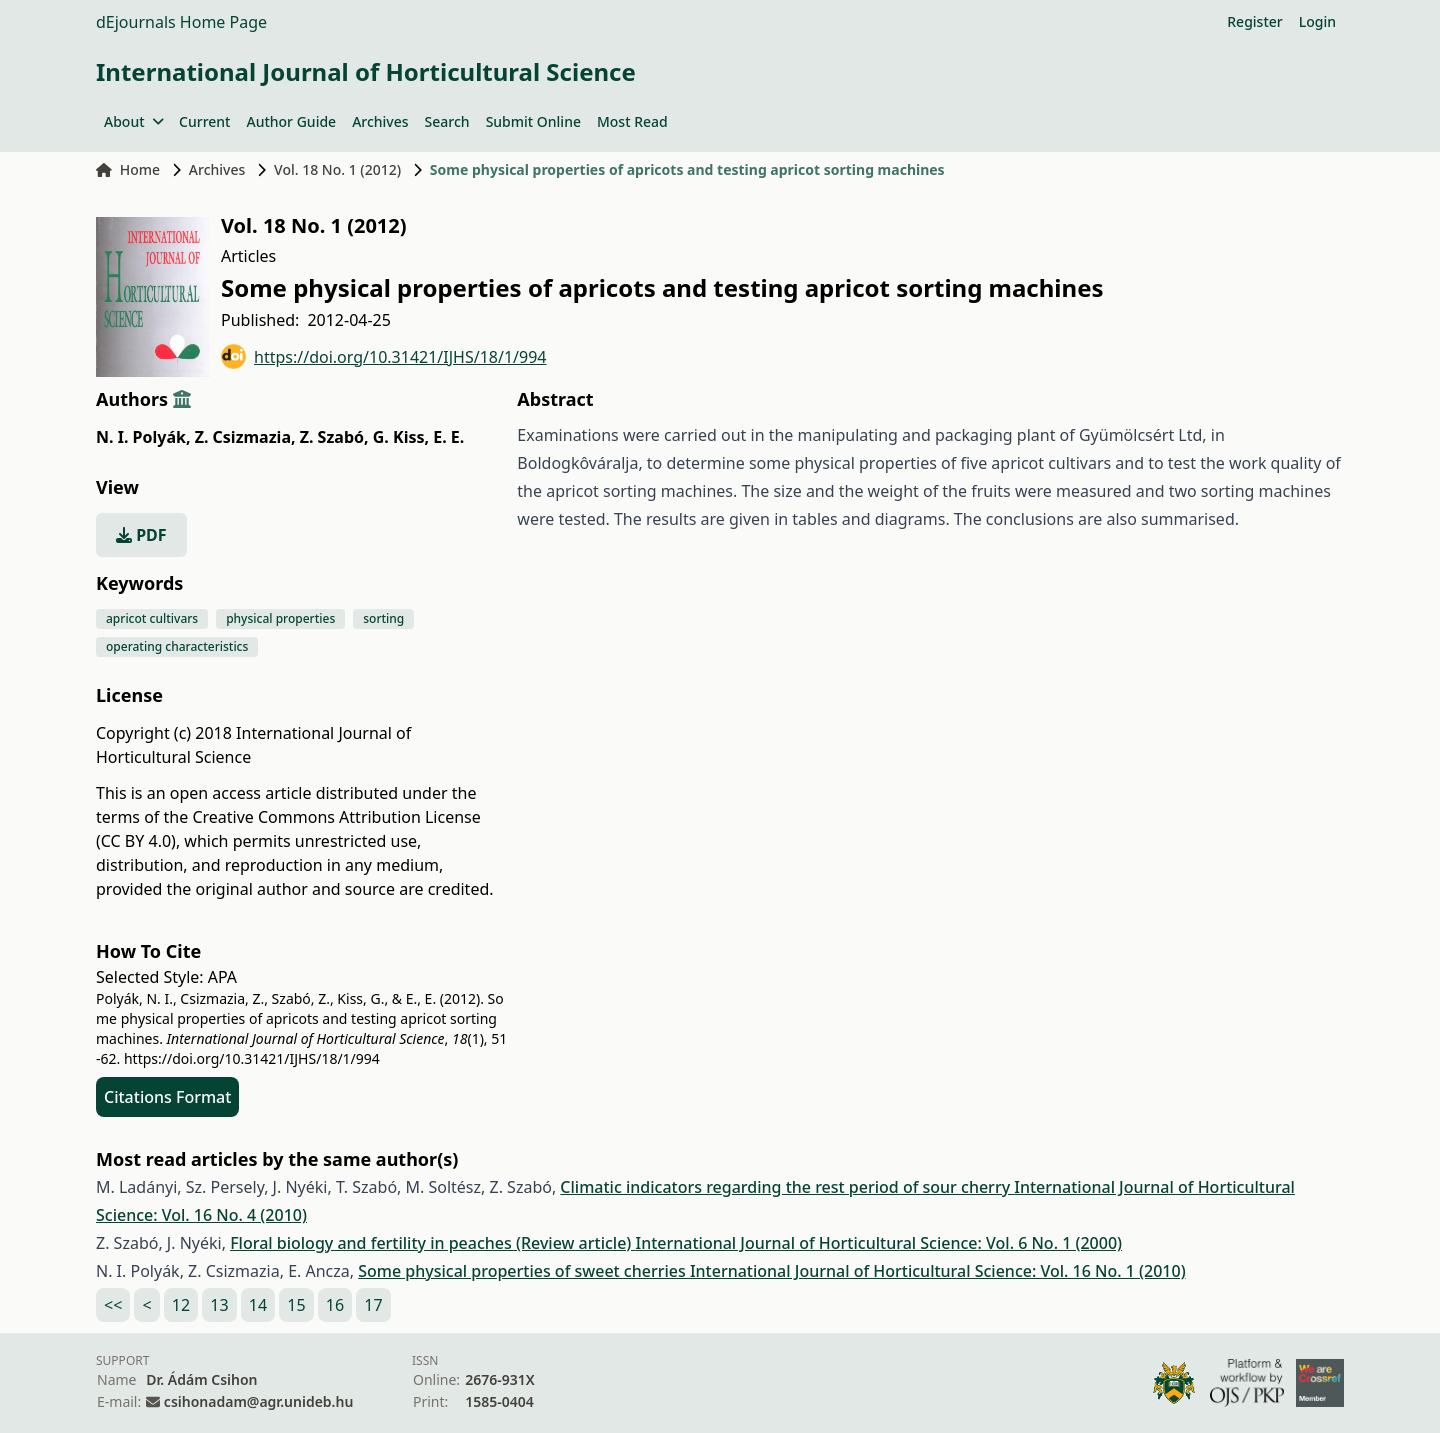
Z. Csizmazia (245, 437)
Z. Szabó (334, 437)
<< (113, 1305)
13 (219, 1305)
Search (447, 121)
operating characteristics (177, 646)
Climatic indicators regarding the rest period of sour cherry (787, 1187)
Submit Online (533, 121)
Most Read (632, 121)
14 (258, 1305)
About (133, 121)
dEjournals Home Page (181, 22)
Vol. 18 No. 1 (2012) (337, 169)
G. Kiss (401, 437)
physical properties (280, 618)
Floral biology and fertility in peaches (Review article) (432, 1243)
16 (335, 1305)
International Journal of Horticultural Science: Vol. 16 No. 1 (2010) (938, 1271)
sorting (383, 618)
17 (373, 1305)
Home (128, 169)
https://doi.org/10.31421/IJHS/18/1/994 (384, 356)
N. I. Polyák (143, 437)
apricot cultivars (152, 618)
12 (181, 1305)
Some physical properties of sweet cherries (524, 1271)
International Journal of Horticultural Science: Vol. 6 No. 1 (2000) (878, 1243)
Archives (380, 121)
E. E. (448, 437)
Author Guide (291, 121)
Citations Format (167, 1097)
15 (296, 1305)
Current (204, 121)
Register (1254, 21)
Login (1317, 21)
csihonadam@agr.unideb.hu (258, 1401)
